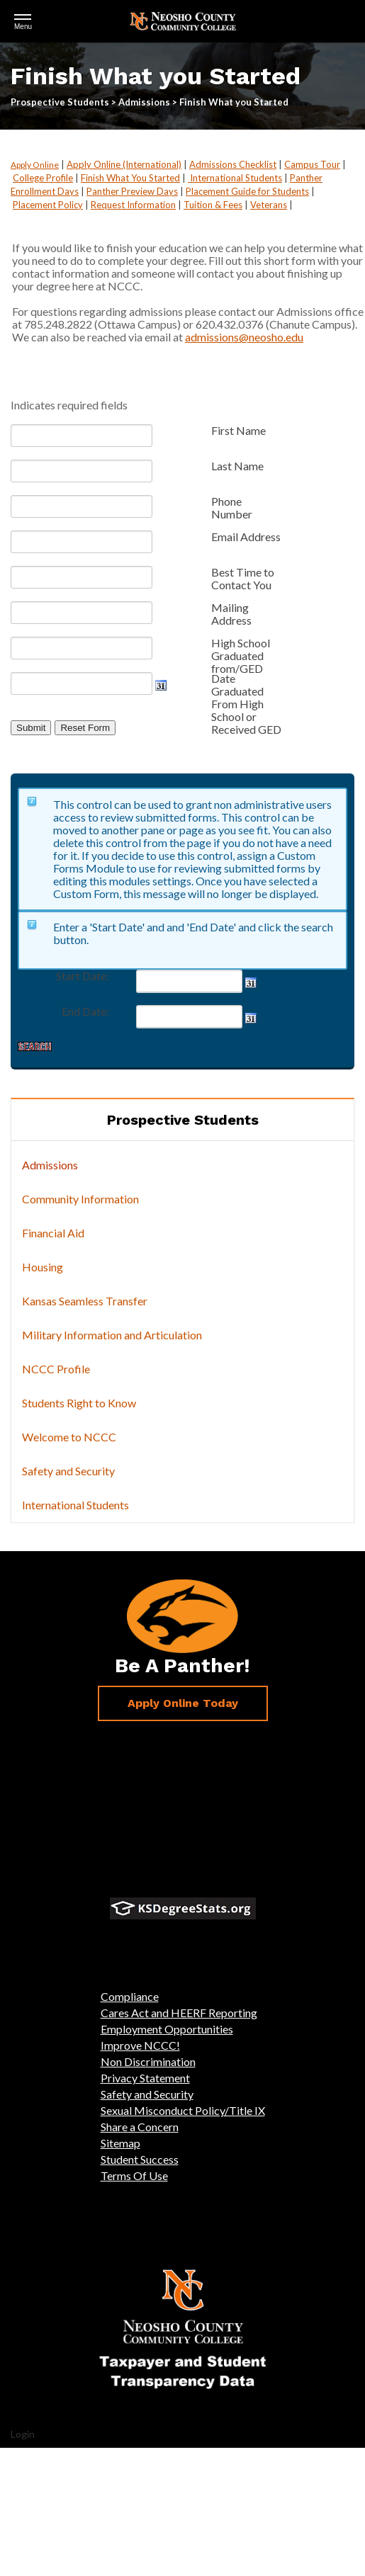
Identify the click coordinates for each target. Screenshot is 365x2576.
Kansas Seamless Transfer (84, 1300)
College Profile (43, 177)
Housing (42, 1266)
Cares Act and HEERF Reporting (179, 2012)
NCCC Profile (56, 1368)
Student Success (140, 2159)
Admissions (50, 1164)
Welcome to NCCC (69, 1436)
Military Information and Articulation (112, 1334)
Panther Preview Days (132, 191)
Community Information (80, 1198)
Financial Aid (53, 1232)
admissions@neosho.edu (244, 337)
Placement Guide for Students (247, 191)
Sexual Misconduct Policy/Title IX (183, 2110)
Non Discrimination (148, 2061)
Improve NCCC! (140, 2045)
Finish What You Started (130, 177)
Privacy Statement (145, 2077)
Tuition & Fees (213, 204)
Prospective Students (183, 1119)
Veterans (268, 204)
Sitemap (120, 2143)
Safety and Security (68, 1470)
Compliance (130, 1996)
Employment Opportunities (167, 2029)
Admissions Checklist (232, 164)
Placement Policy (48, 204)
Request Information (133, 204)
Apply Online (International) (124, 164)
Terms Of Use (134, 2175)
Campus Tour (312, 164)
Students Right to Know (79, 1402)
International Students (235, 177)
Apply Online (35, 164)
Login (23, 2434)
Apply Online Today (183, 1703)
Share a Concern (140, 2126)
